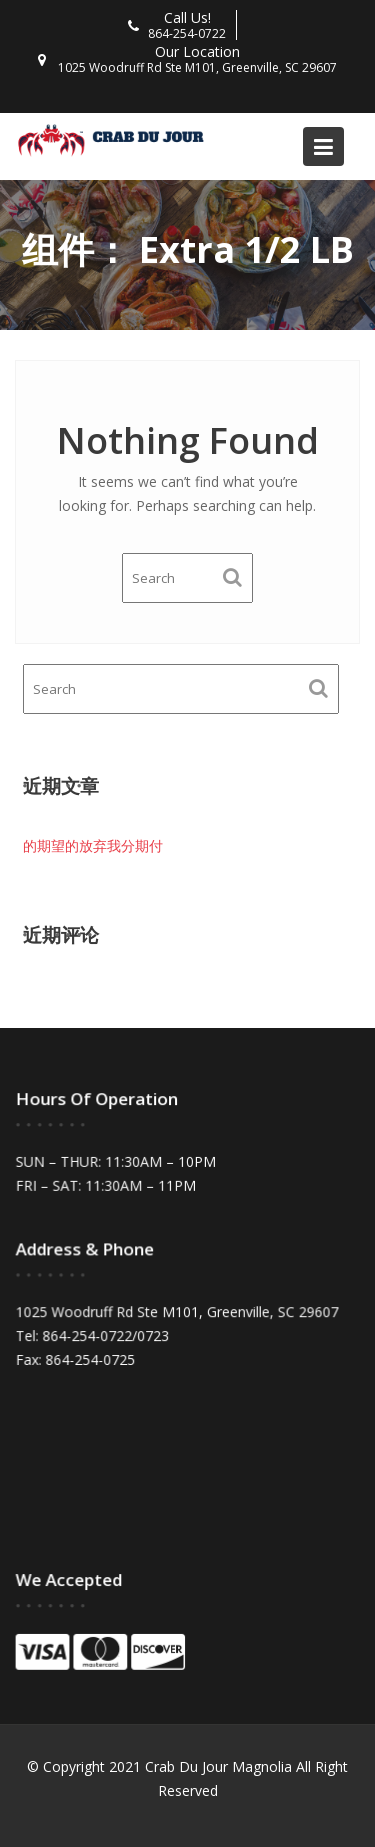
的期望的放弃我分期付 (93, 845)
